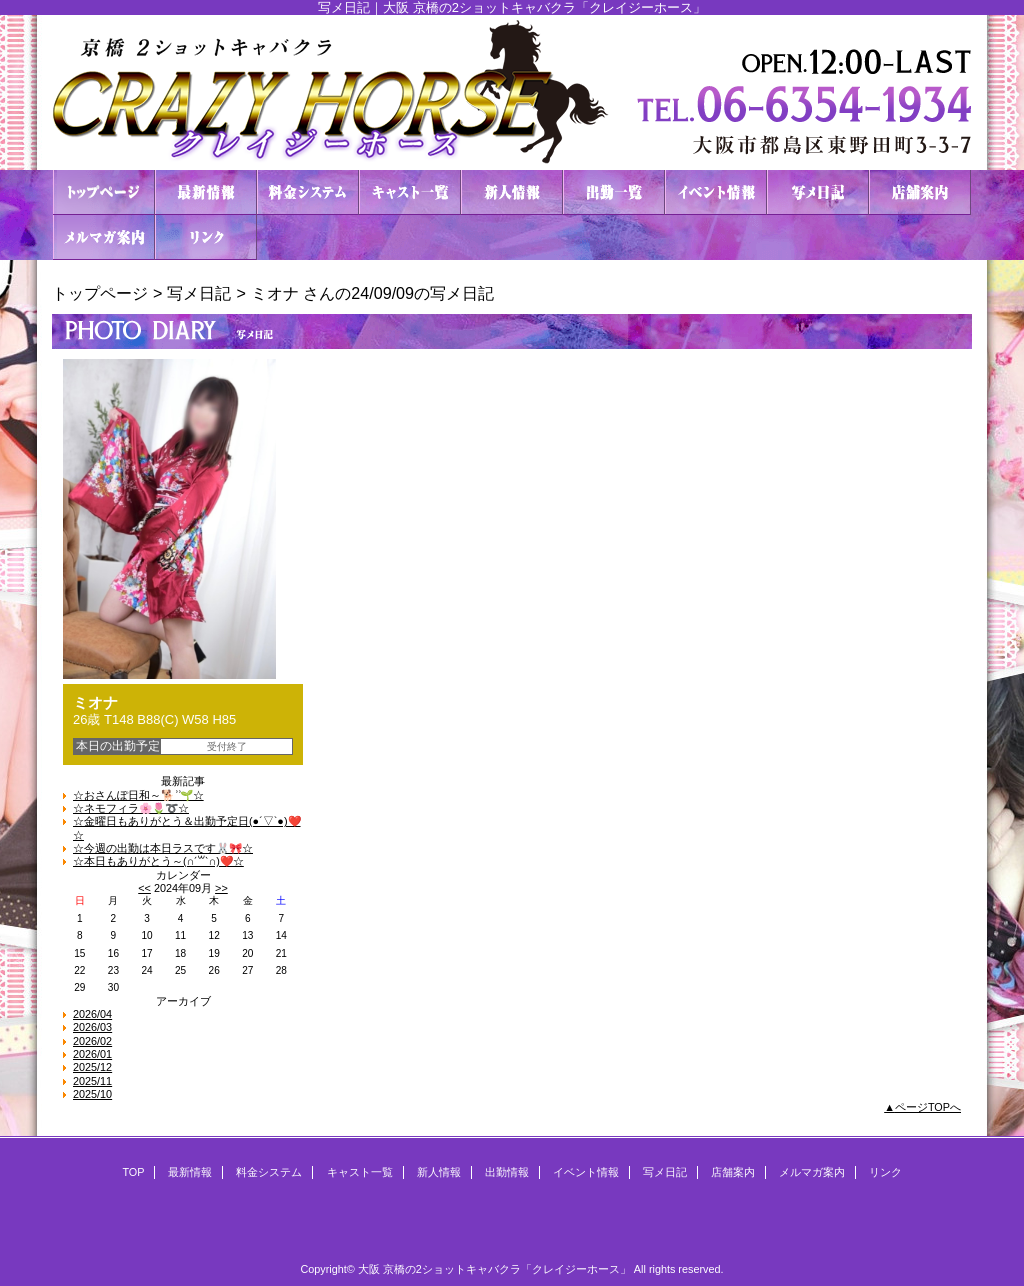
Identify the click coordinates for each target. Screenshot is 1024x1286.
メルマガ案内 (104, 237)
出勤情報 (614, 192)
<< (144, 888)
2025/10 (92, 1094)
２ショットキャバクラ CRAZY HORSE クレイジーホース (512, 92)
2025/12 (92, 1067)
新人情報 (512, 192)
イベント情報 (716, 192)
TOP (104, 192)
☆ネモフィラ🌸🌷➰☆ (131, 808)
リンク (206, 237)
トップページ (100, 293)
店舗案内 (920, 192)
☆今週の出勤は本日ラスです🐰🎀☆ (163, 848)
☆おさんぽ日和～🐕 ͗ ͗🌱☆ (138, 795)
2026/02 (92, 1041)
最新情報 (206, 192)
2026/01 (92, 1054)
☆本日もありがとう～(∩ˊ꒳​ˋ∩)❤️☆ (158, 861)
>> (221, 888)
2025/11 (92, 1081)
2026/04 (92, 1014)
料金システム (308, 192)
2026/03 (92, 1027)
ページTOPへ (928, 1107)
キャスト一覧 (410, 192)
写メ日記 (818, 192)
